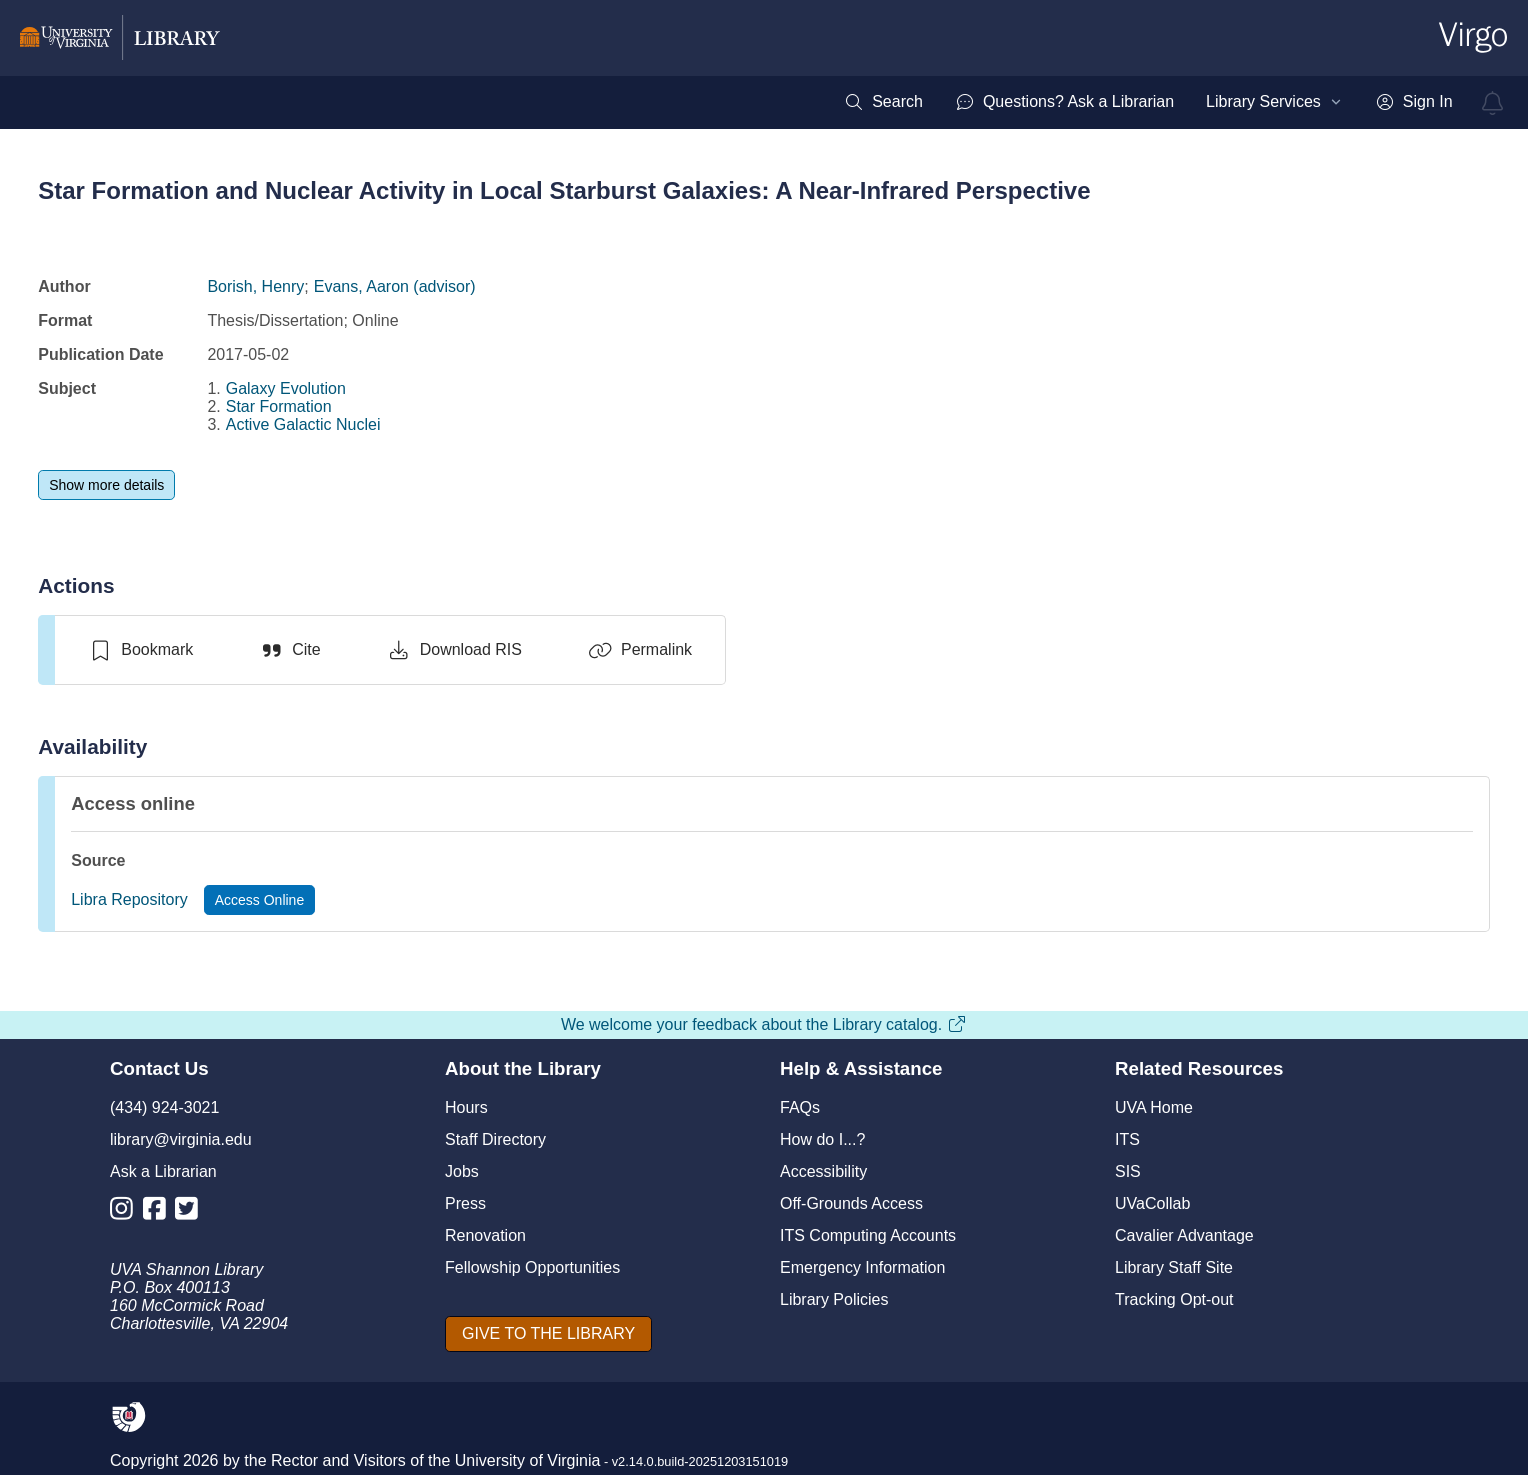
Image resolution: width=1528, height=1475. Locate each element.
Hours (466, 1107)
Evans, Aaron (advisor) (395, 286)
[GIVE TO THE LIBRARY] (548, 1334)
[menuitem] (883, 102)
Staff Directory (495, 1139)
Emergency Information (862, 1267)
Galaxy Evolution (286, 388)
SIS (1128, 1171)
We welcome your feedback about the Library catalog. (764, 1024)
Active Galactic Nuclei (303, 424)
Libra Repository (129, 899)
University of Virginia (528, 1460)
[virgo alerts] (1493, 103)
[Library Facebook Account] (159, 1212)
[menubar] (1148, 102)
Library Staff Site (1174, 1267)
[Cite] (289, 650)
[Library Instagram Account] (126, 1212)
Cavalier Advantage (1184, 1235)
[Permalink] (640, 650)
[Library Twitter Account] (191, 1212)
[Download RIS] (454, 650)
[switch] (140, 650)
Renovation (485, 1235)
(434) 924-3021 (164, 1107)
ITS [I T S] (1127, 1139)
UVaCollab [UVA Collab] (1152, 1203)
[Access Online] (259, 900)
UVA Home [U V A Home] (1154, 1107)
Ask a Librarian (163, 1171)
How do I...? (822, 1139)
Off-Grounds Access (851, 1203)
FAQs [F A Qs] (800, 1107)
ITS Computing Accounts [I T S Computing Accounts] (868, 1235)
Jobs (462, 1171)
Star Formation (279, 406)
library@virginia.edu (181, 1139)
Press (465, 1203)
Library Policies (834, 1299)
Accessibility (823, 1171)
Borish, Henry (255, 286)
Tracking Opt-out (1174, 1299)
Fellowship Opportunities (532, 1267)
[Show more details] (106, 485)
